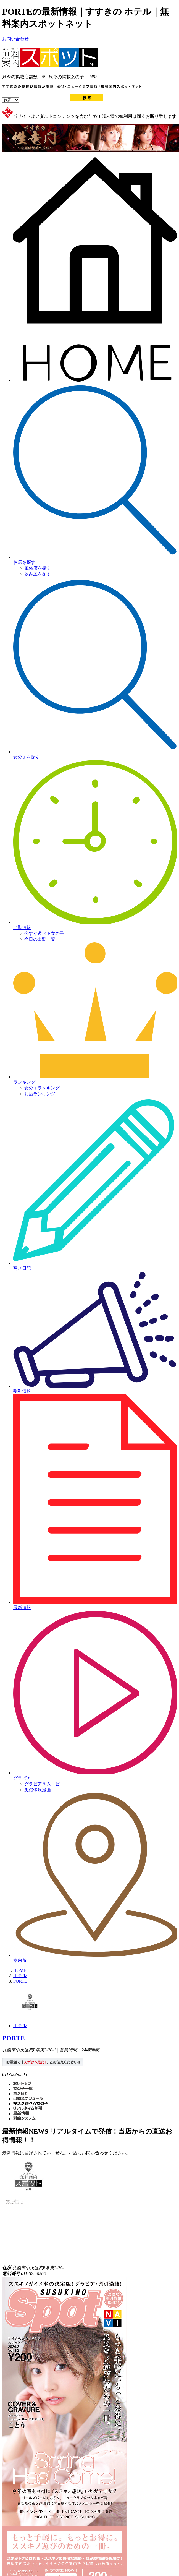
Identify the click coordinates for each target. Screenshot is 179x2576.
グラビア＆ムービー (44, 1784)
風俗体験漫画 (37, 1789)
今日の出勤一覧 (39, 939)
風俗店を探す (37, 568)
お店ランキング (39, 1093)
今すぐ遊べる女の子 (44, 933)
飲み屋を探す (37, 574)
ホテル (20, 2025)
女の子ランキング (42, 1088)
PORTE (13, 2037)
